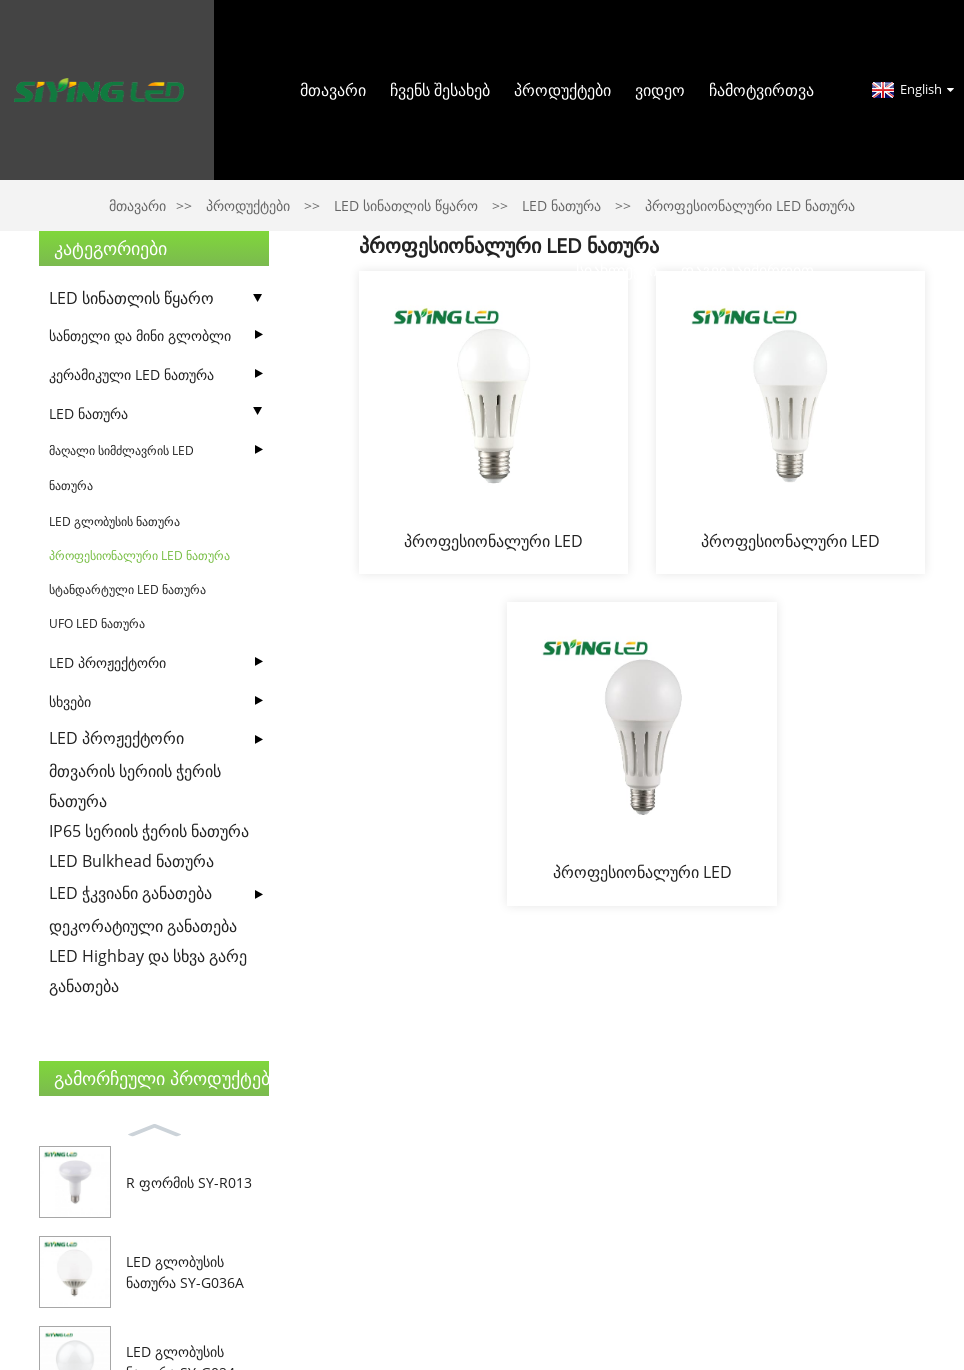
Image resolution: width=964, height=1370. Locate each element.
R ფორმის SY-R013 (189, 1182)
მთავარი (333, 90)
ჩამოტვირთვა (761, 90)
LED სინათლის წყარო (131, 298)
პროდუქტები (562, 90)
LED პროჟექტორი (107, 662)
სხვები (70, 701)
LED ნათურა (88, 413)
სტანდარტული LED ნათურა (127, 589)
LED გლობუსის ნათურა (114, 521)
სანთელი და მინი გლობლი (140, 335)
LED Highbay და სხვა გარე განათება (148, 971)
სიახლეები (616, 270)
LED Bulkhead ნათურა (131, 861)
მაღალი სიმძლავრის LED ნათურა (121, 468)
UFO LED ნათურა (97, 623)
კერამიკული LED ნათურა (131, 374)
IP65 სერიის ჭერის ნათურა (149, 831)
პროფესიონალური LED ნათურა (139, 555)
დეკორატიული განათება (143, 926)
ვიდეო (660, 90)
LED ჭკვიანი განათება (130, 893)
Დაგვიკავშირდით (747, 270)
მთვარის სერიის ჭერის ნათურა (135, 786)
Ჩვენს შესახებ (440, 90)
